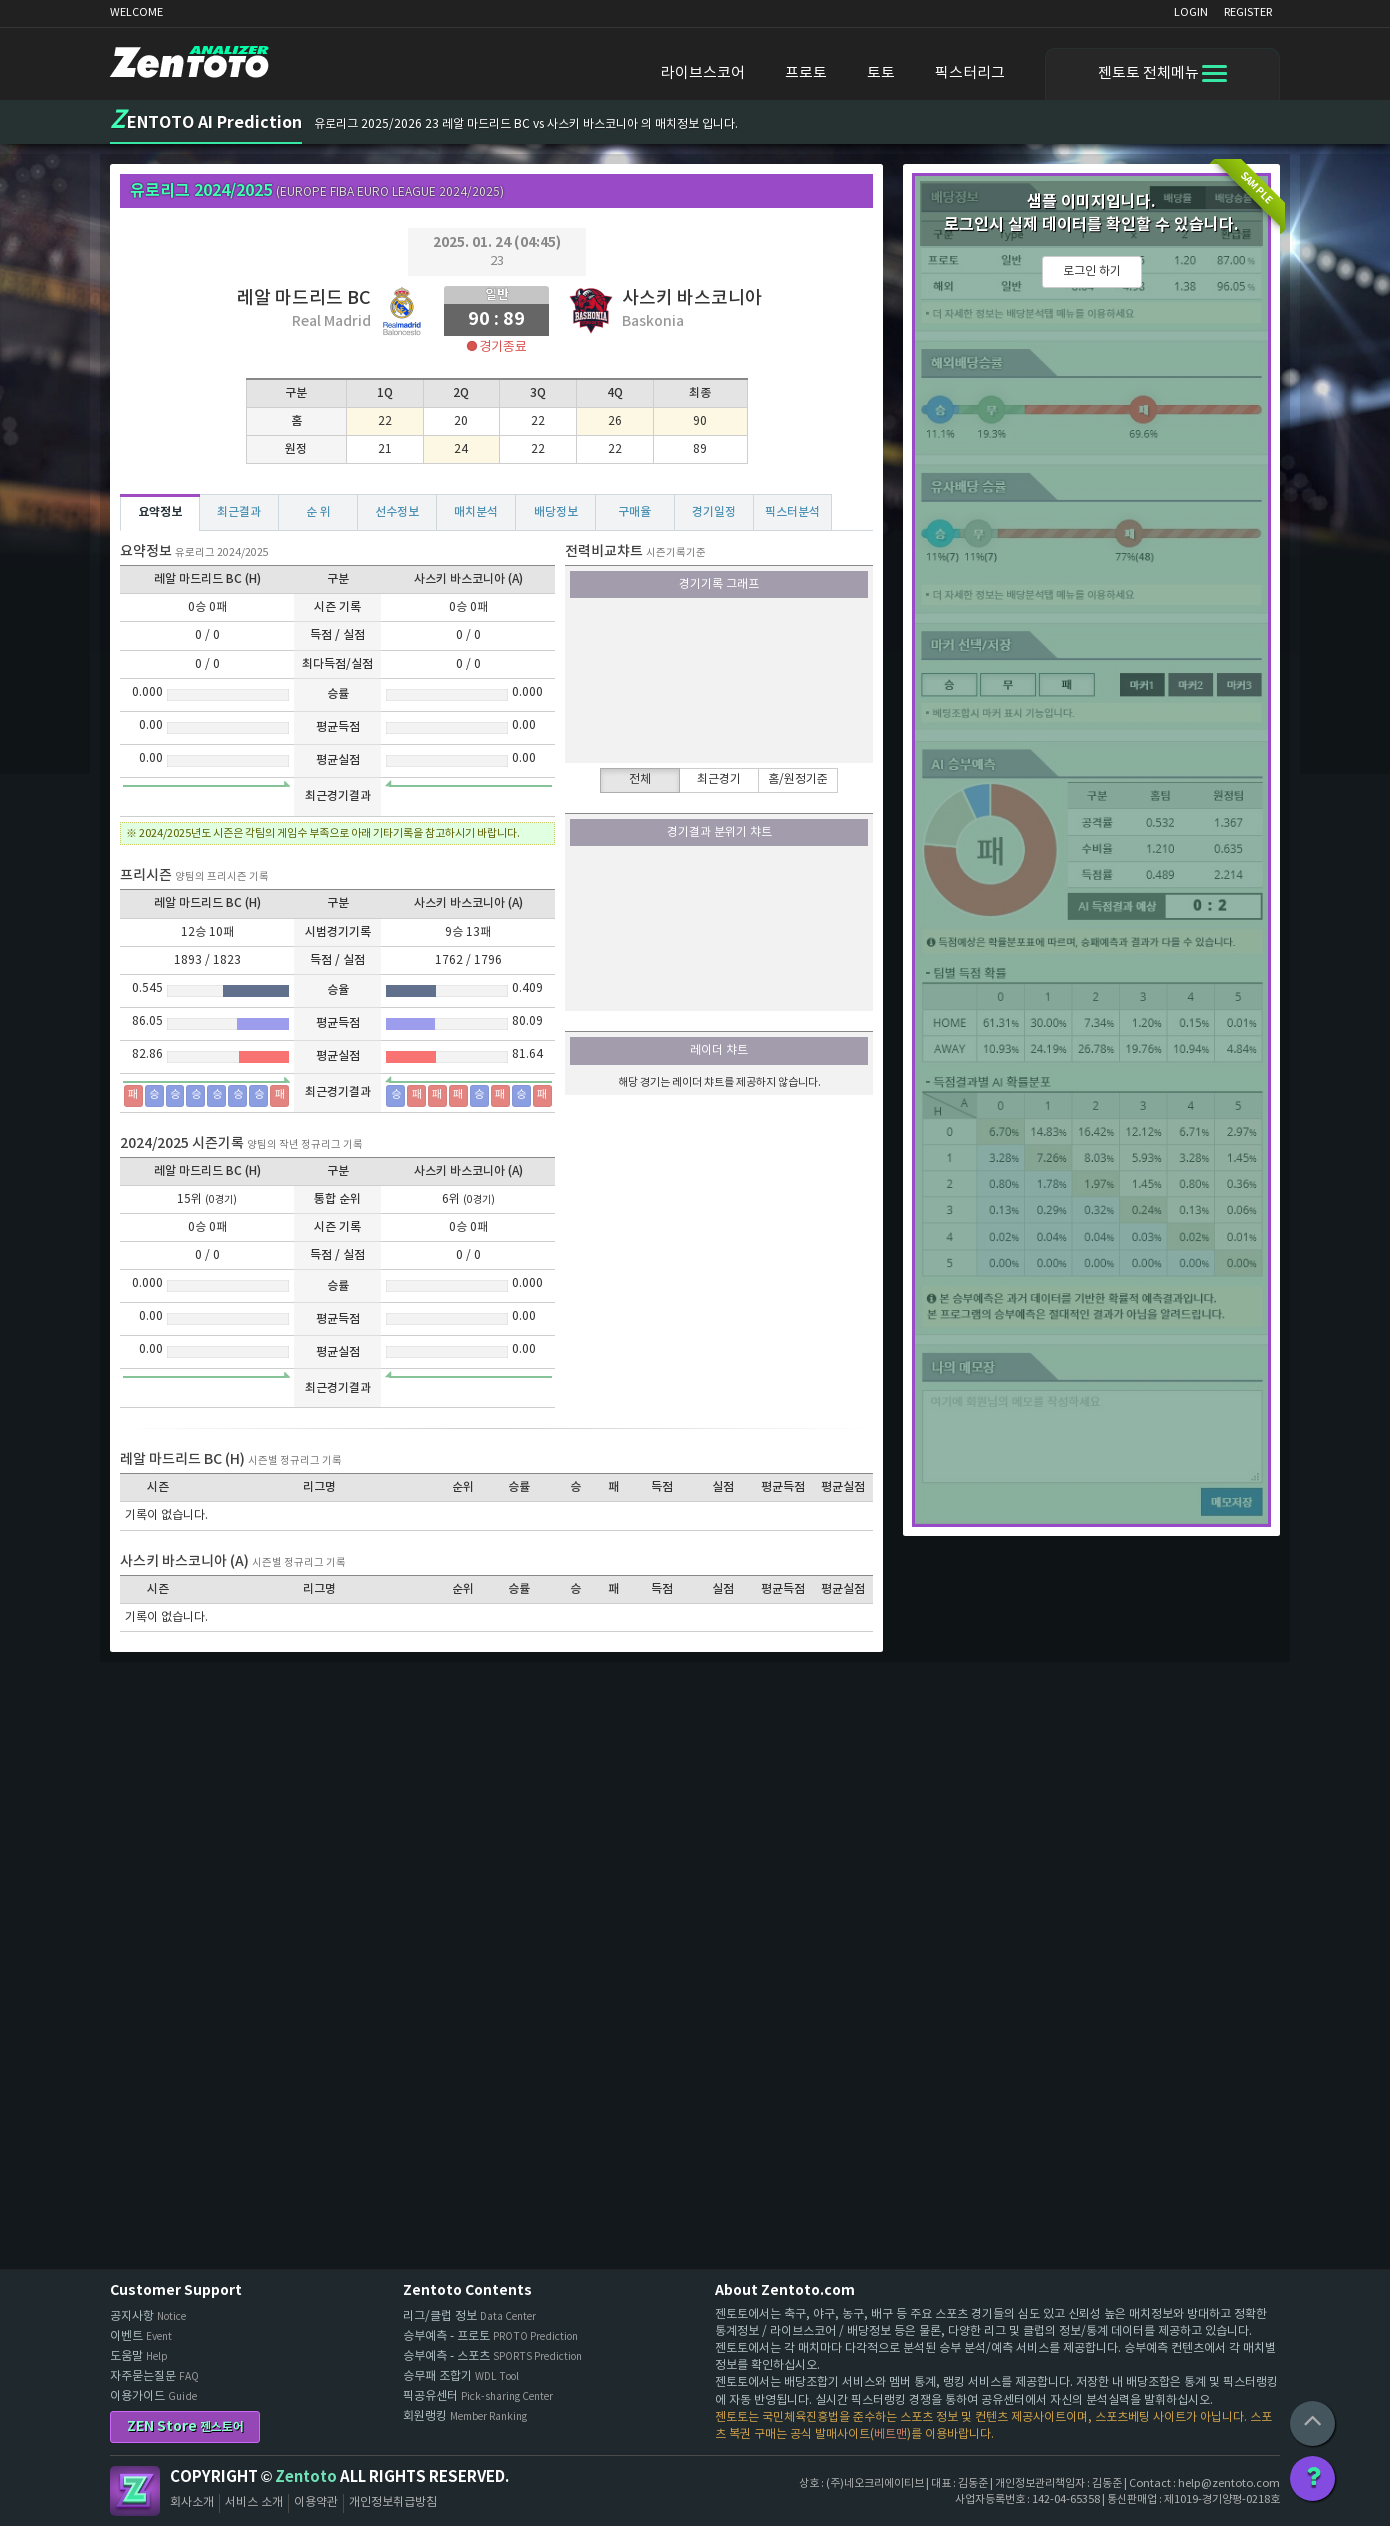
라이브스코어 (703, 73)
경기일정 (714, 512)
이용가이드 (153, 2396)
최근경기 (719, 779)
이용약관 (316, 2502)
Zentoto (135, 2491)
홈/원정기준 (798, 779)
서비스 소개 (254, 2502)
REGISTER (1248, 12)
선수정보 (397, 512)
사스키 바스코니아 (692, 298)
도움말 (139, 2356)
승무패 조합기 (461, 2376)
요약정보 (160, 512)
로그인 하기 (1092, 271)
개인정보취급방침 (393, 2502)
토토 (881, 73)
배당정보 (556, 512)
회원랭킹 (465, 2416)
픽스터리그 (970, 73)
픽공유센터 (478, 2396)
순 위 (318, 512)
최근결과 (239, 512)
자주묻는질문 (154, 2376)
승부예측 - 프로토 (490, 2336)
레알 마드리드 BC (304, 298)
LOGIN (1191, 12)
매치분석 (476, 512)
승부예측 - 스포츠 (492, 2356)
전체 (640, 779)
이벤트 (141, 2336)
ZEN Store (185, 2426)
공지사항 (148, 2316)
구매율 (634, 512)
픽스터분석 (792, 512)
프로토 (806, 73)
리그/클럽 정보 (469, 2316)
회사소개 (192, 2502)
